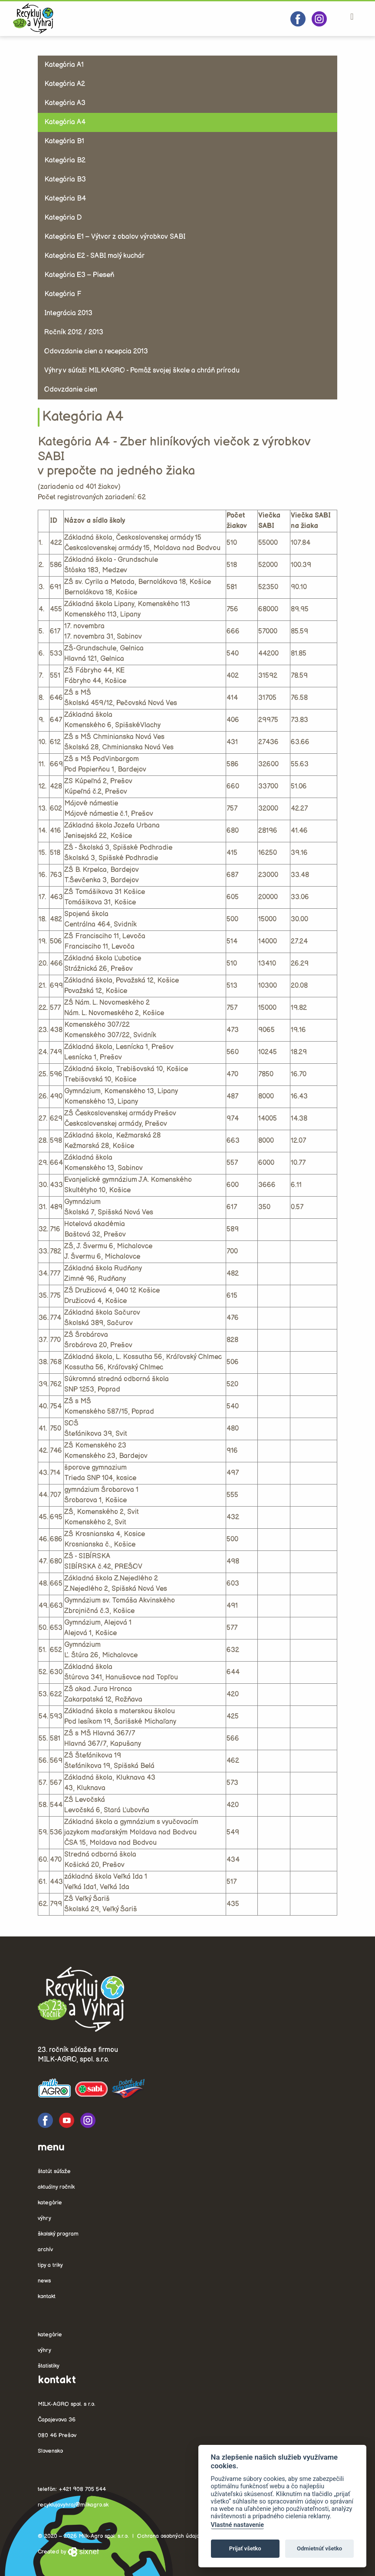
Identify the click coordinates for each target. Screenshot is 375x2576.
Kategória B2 (65, 160)
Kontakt (47, 2296)
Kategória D (63, 218)
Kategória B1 (64, 141)
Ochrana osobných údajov (169, 2536)
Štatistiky (48, 2365)
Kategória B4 (65, 199)
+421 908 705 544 (82, 2489)
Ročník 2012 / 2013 (73, 332)
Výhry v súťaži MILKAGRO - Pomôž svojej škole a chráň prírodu (142, 370)
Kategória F (63, 294)
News (44, 2280)
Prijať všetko (245, 2548)
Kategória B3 (65, 179)
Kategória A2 (64, 84)
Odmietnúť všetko (319, 2548)
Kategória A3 (65, 103)
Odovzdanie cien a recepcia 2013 (96, 351)
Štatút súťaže (54, 2171)
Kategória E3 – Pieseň (79, 275)
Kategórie (50, 2202)
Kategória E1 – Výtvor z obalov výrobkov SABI (114, 237)
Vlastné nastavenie (237, 2525)
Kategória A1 (64, 65)
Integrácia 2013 (68, 313)
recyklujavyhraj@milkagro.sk (73, 2504)
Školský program (58, 2233)
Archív (45, 2249)
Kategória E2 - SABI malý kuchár (94, 256)
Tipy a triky (50, 2265)
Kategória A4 (65, 122)
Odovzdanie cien (70, 390)
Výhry (44, 2218)
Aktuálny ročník (56, 2186)
